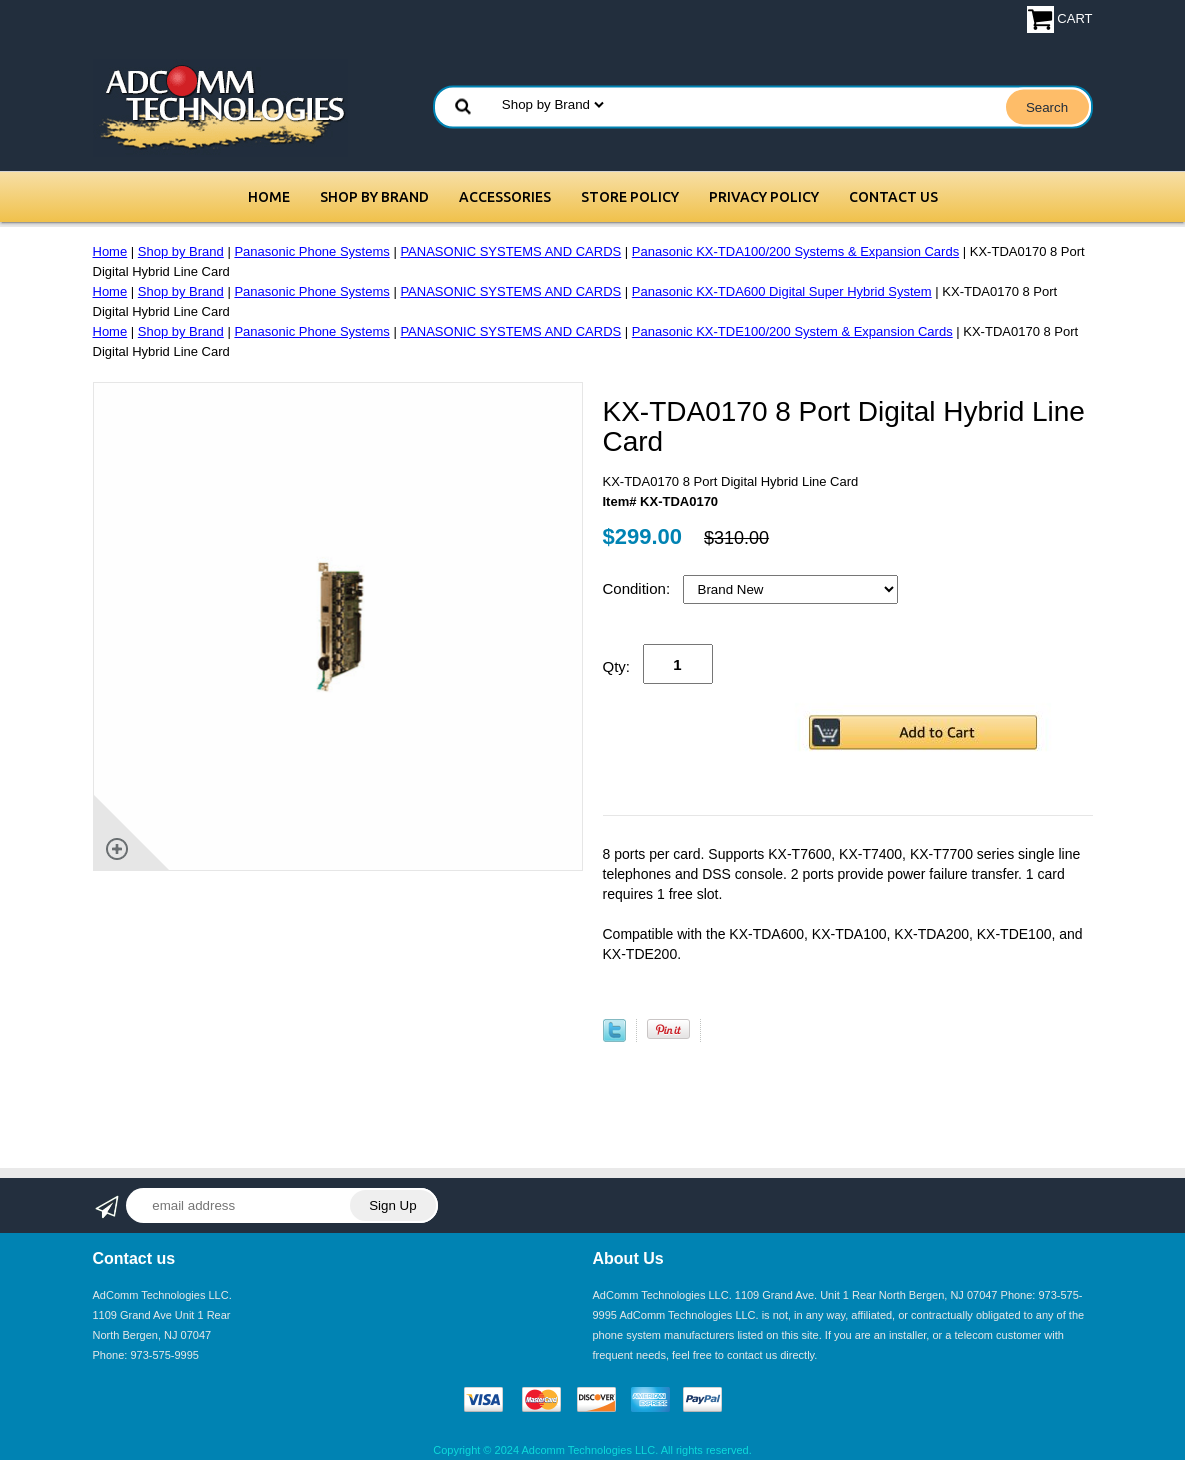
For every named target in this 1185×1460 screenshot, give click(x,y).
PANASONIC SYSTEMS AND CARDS (510, 251)
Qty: (617, 666)
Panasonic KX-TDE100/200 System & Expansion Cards (792, 331)
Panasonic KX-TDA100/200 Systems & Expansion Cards (795, 251)
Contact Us (893, 197)
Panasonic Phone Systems (311, 251)
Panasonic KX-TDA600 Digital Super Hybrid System (782, 291)
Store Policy (630, 197)
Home (269, 197)
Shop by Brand (374, 197)
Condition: (639, 588)
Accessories (505, 197)
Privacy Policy (764, 197)
